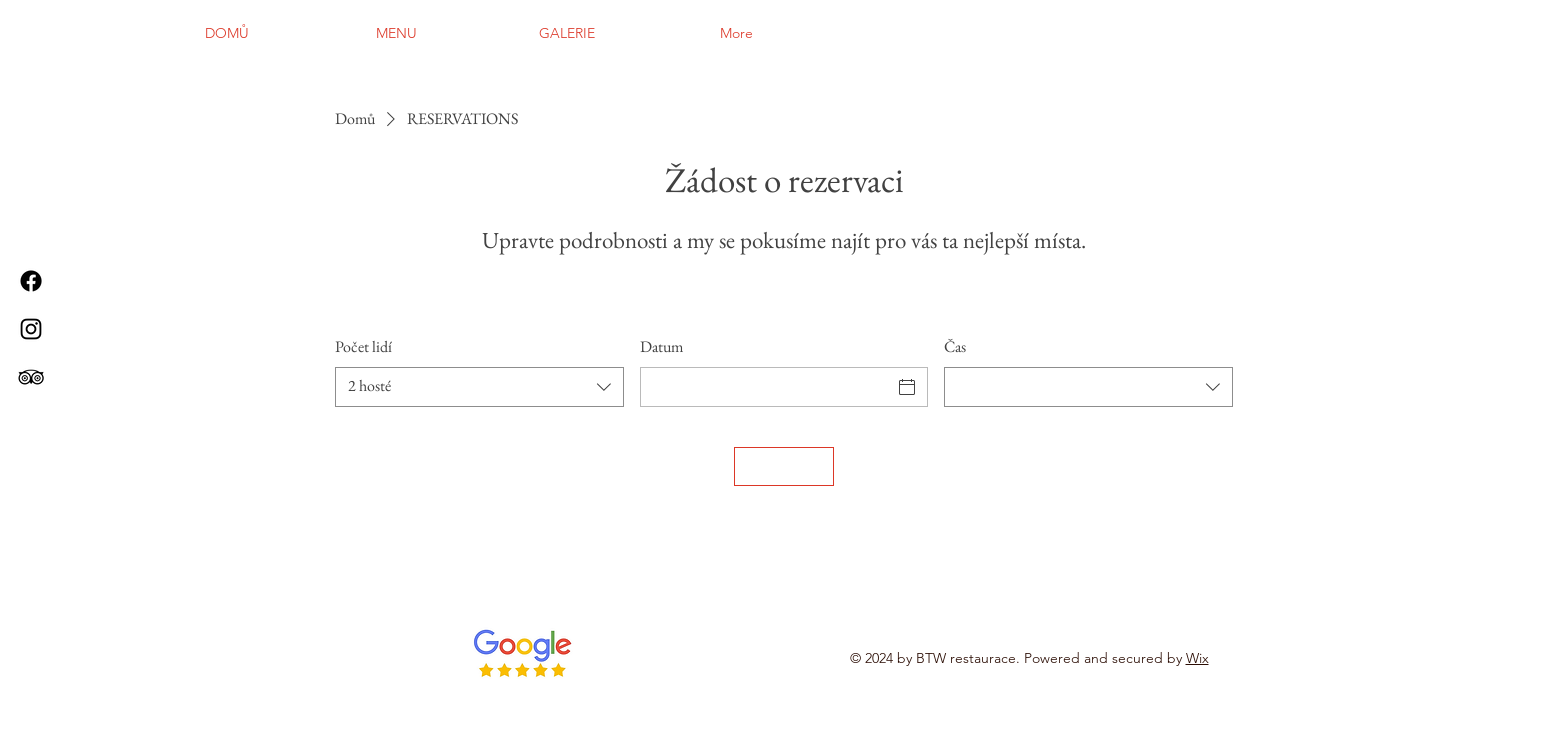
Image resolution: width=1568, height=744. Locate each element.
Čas (955, 346)
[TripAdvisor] (31, 377)
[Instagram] (31, 329)
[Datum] (766, 387)
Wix (1197, 658)
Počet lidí (363, 346)
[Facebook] (31, 281)
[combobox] (479, 387)
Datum (661, 346)
